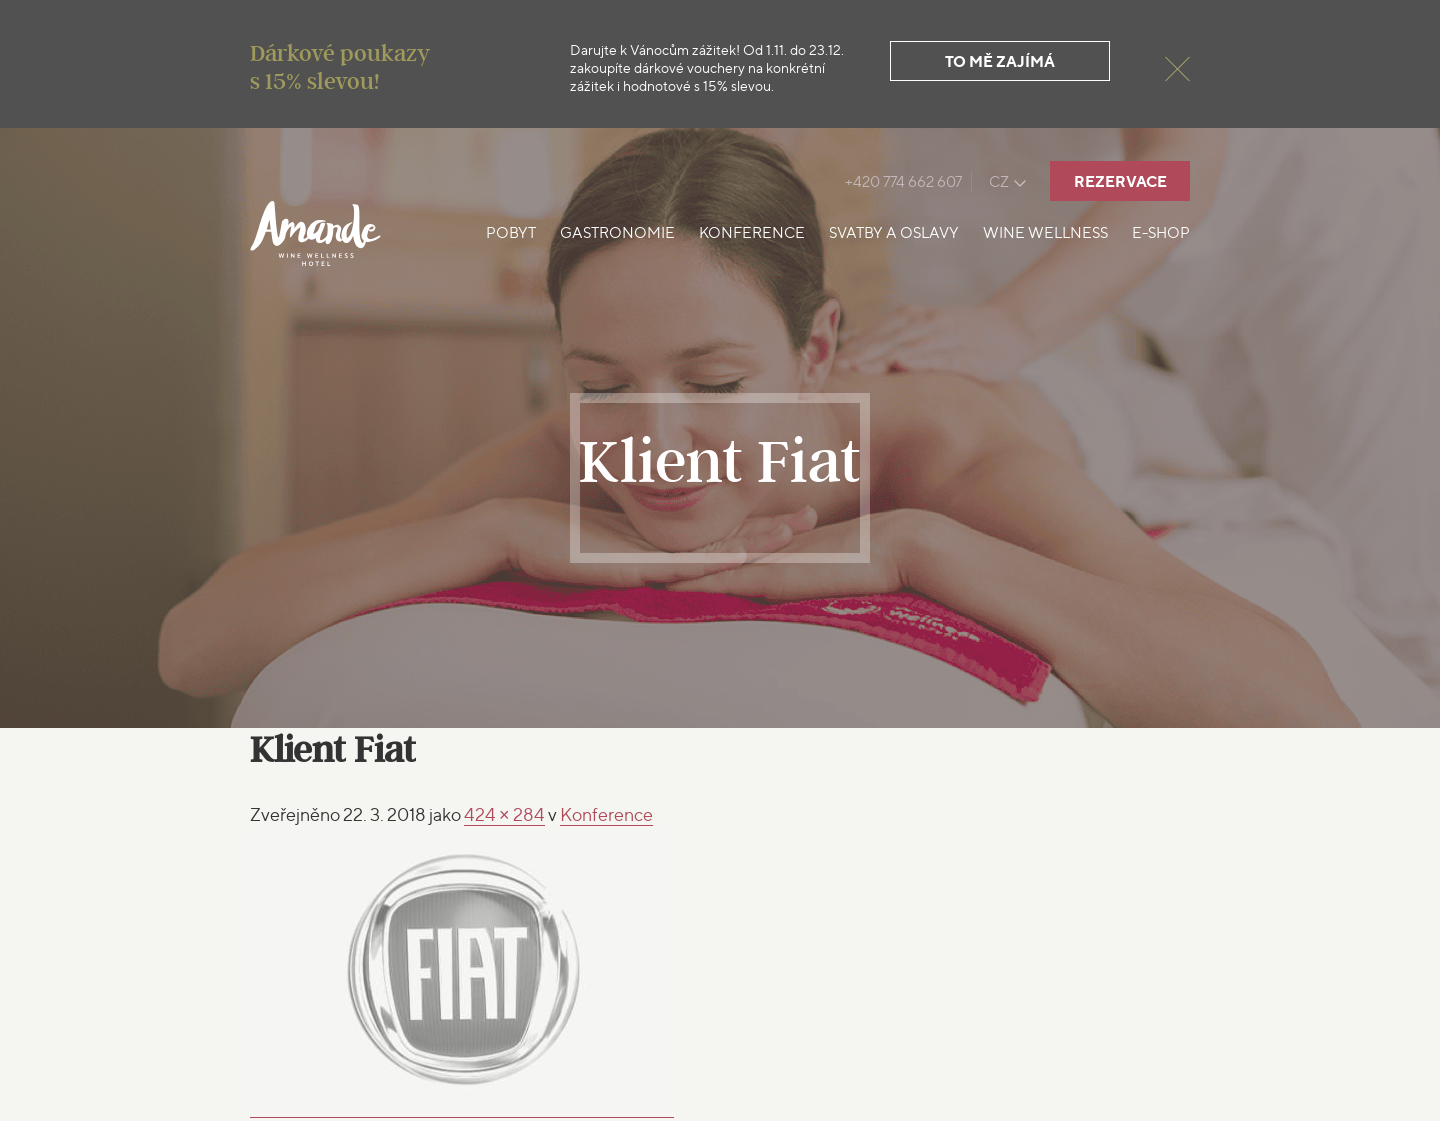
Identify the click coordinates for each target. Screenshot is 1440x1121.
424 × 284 (504, 814)
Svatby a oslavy (894, 233)
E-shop (1161, 233)
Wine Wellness (1045, 233)
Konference (752, 233)
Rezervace (1120, 181)
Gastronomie (617, 233)
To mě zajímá (1000, 61)
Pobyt (511, 233)
